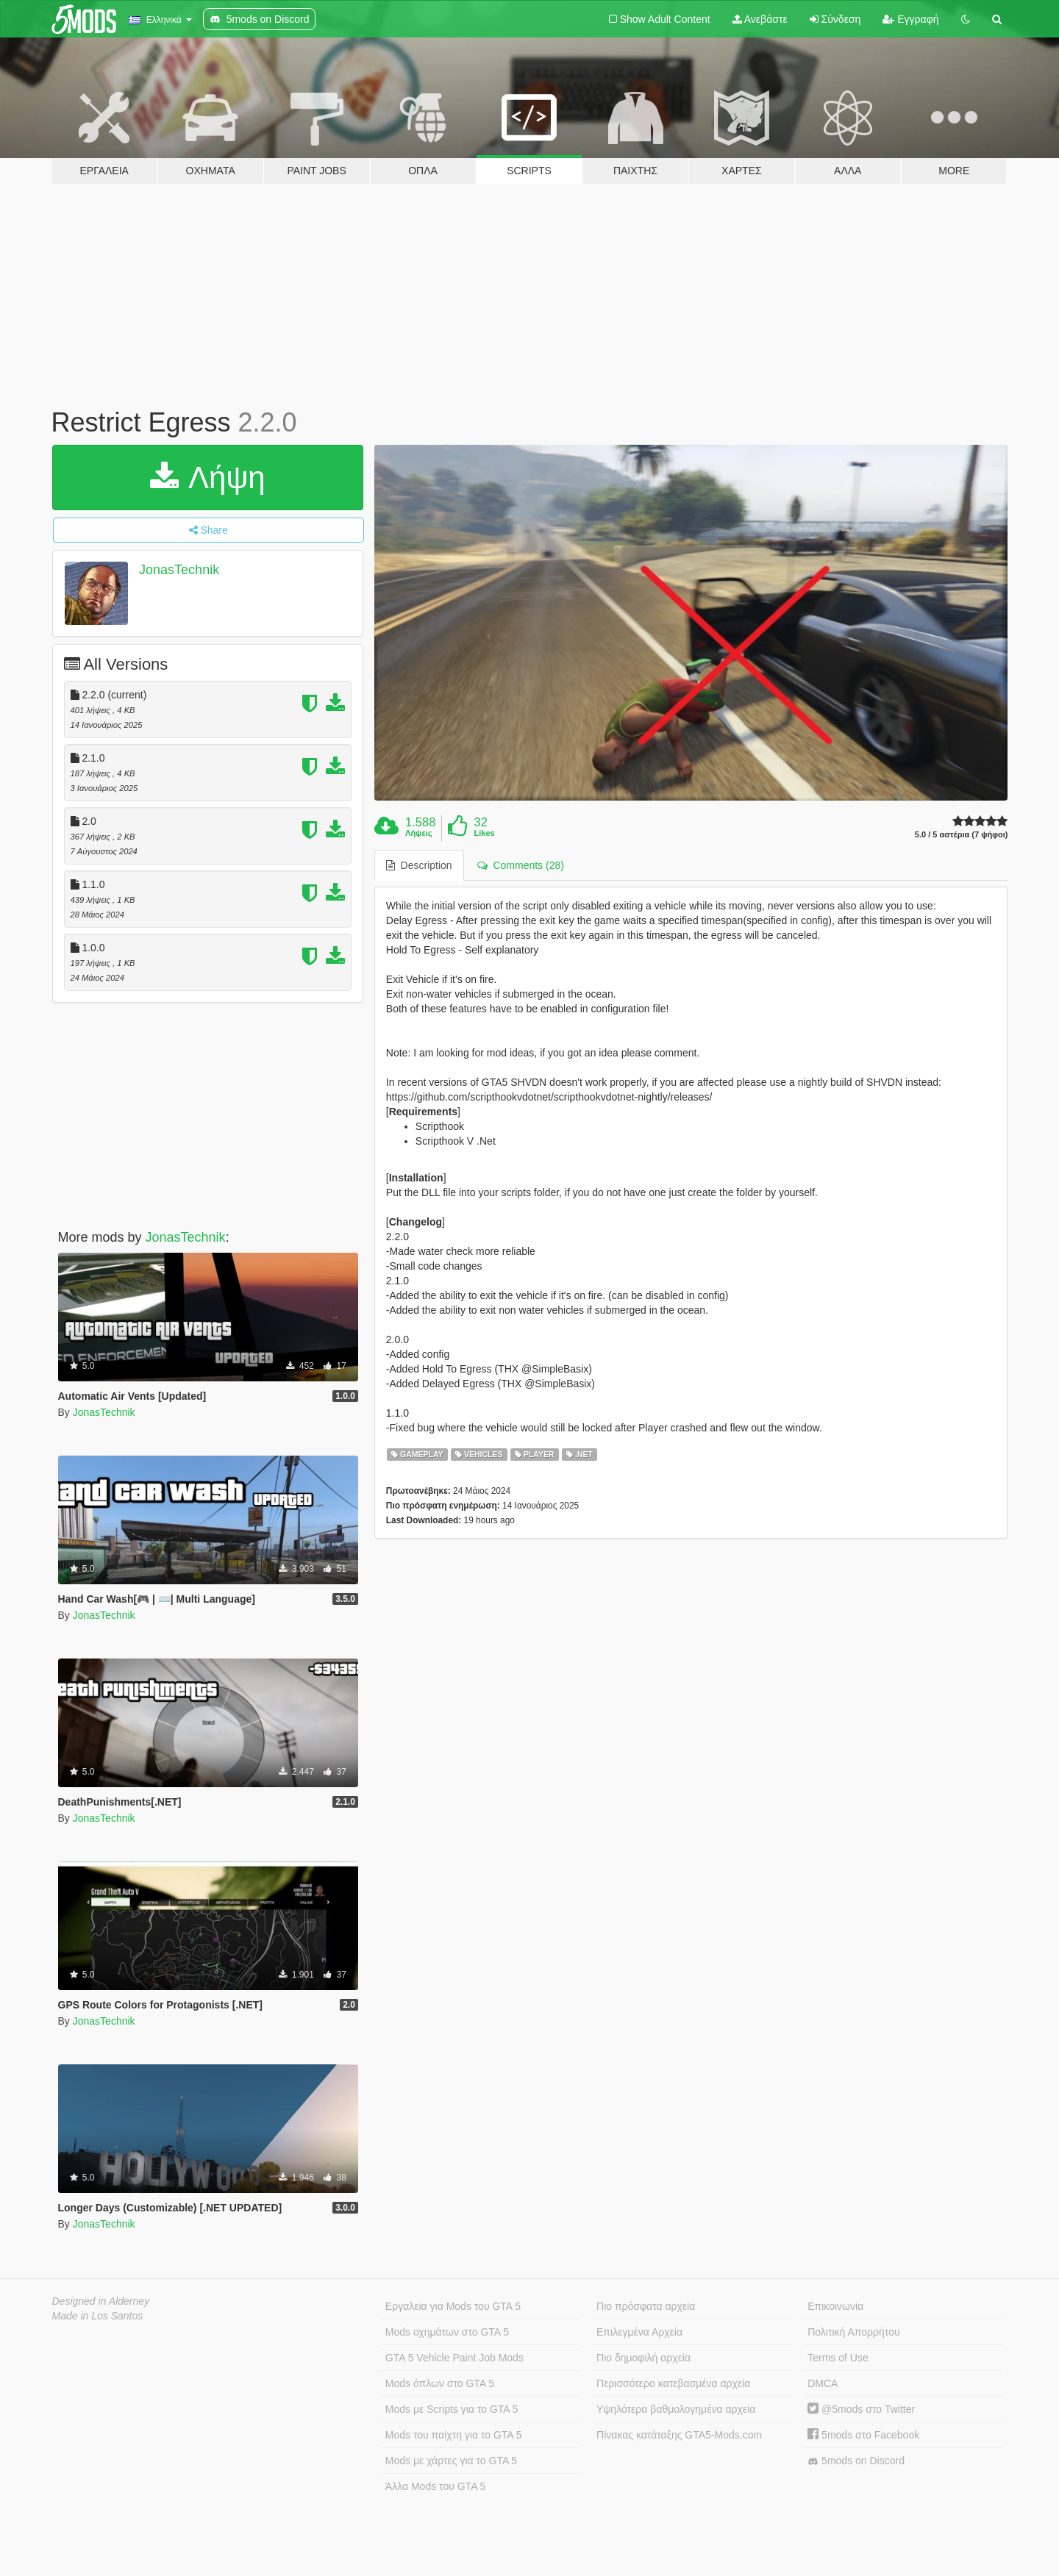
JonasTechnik (179, 569)
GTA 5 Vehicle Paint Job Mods (454, 2358)
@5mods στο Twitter (861, 2409)
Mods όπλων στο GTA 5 (439, 2383)
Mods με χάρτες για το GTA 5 (451, 2460)
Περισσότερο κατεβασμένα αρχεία (673, 2383)
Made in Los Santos (97, 2316)
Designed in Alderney (101, 2301)
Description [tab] (419, 865)
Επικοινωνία (835, 2306)
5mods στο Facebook (863, 2434)
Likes (484, 833)
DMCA (822, 2383)
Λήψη (207, 477)
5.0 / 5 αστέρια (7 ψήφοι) (961, 835)
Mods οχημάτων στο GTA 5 (447, 2332)
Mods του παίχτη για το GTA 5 (453, 2435)
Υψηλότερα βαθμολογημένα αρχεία (675, 2409)
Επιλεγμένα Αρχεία (639, 2332)
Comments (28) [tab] (520, 865)
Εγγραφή (910, 19)
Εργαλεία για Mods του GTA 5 (453, 2306)
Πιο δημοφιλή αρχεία (643, 2358)
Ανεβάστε (760, 19)
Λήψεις (418, 833)
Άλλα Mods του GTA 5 (435, 2486)
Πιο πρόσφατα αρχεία (645, 2306)
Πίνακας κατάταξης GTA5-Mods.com (679, 2435)
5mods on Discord (856, 2461)
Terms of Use (837, 2358)
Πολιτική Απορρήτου (853, 2332)
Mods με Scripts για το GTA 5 (451, 2409)
